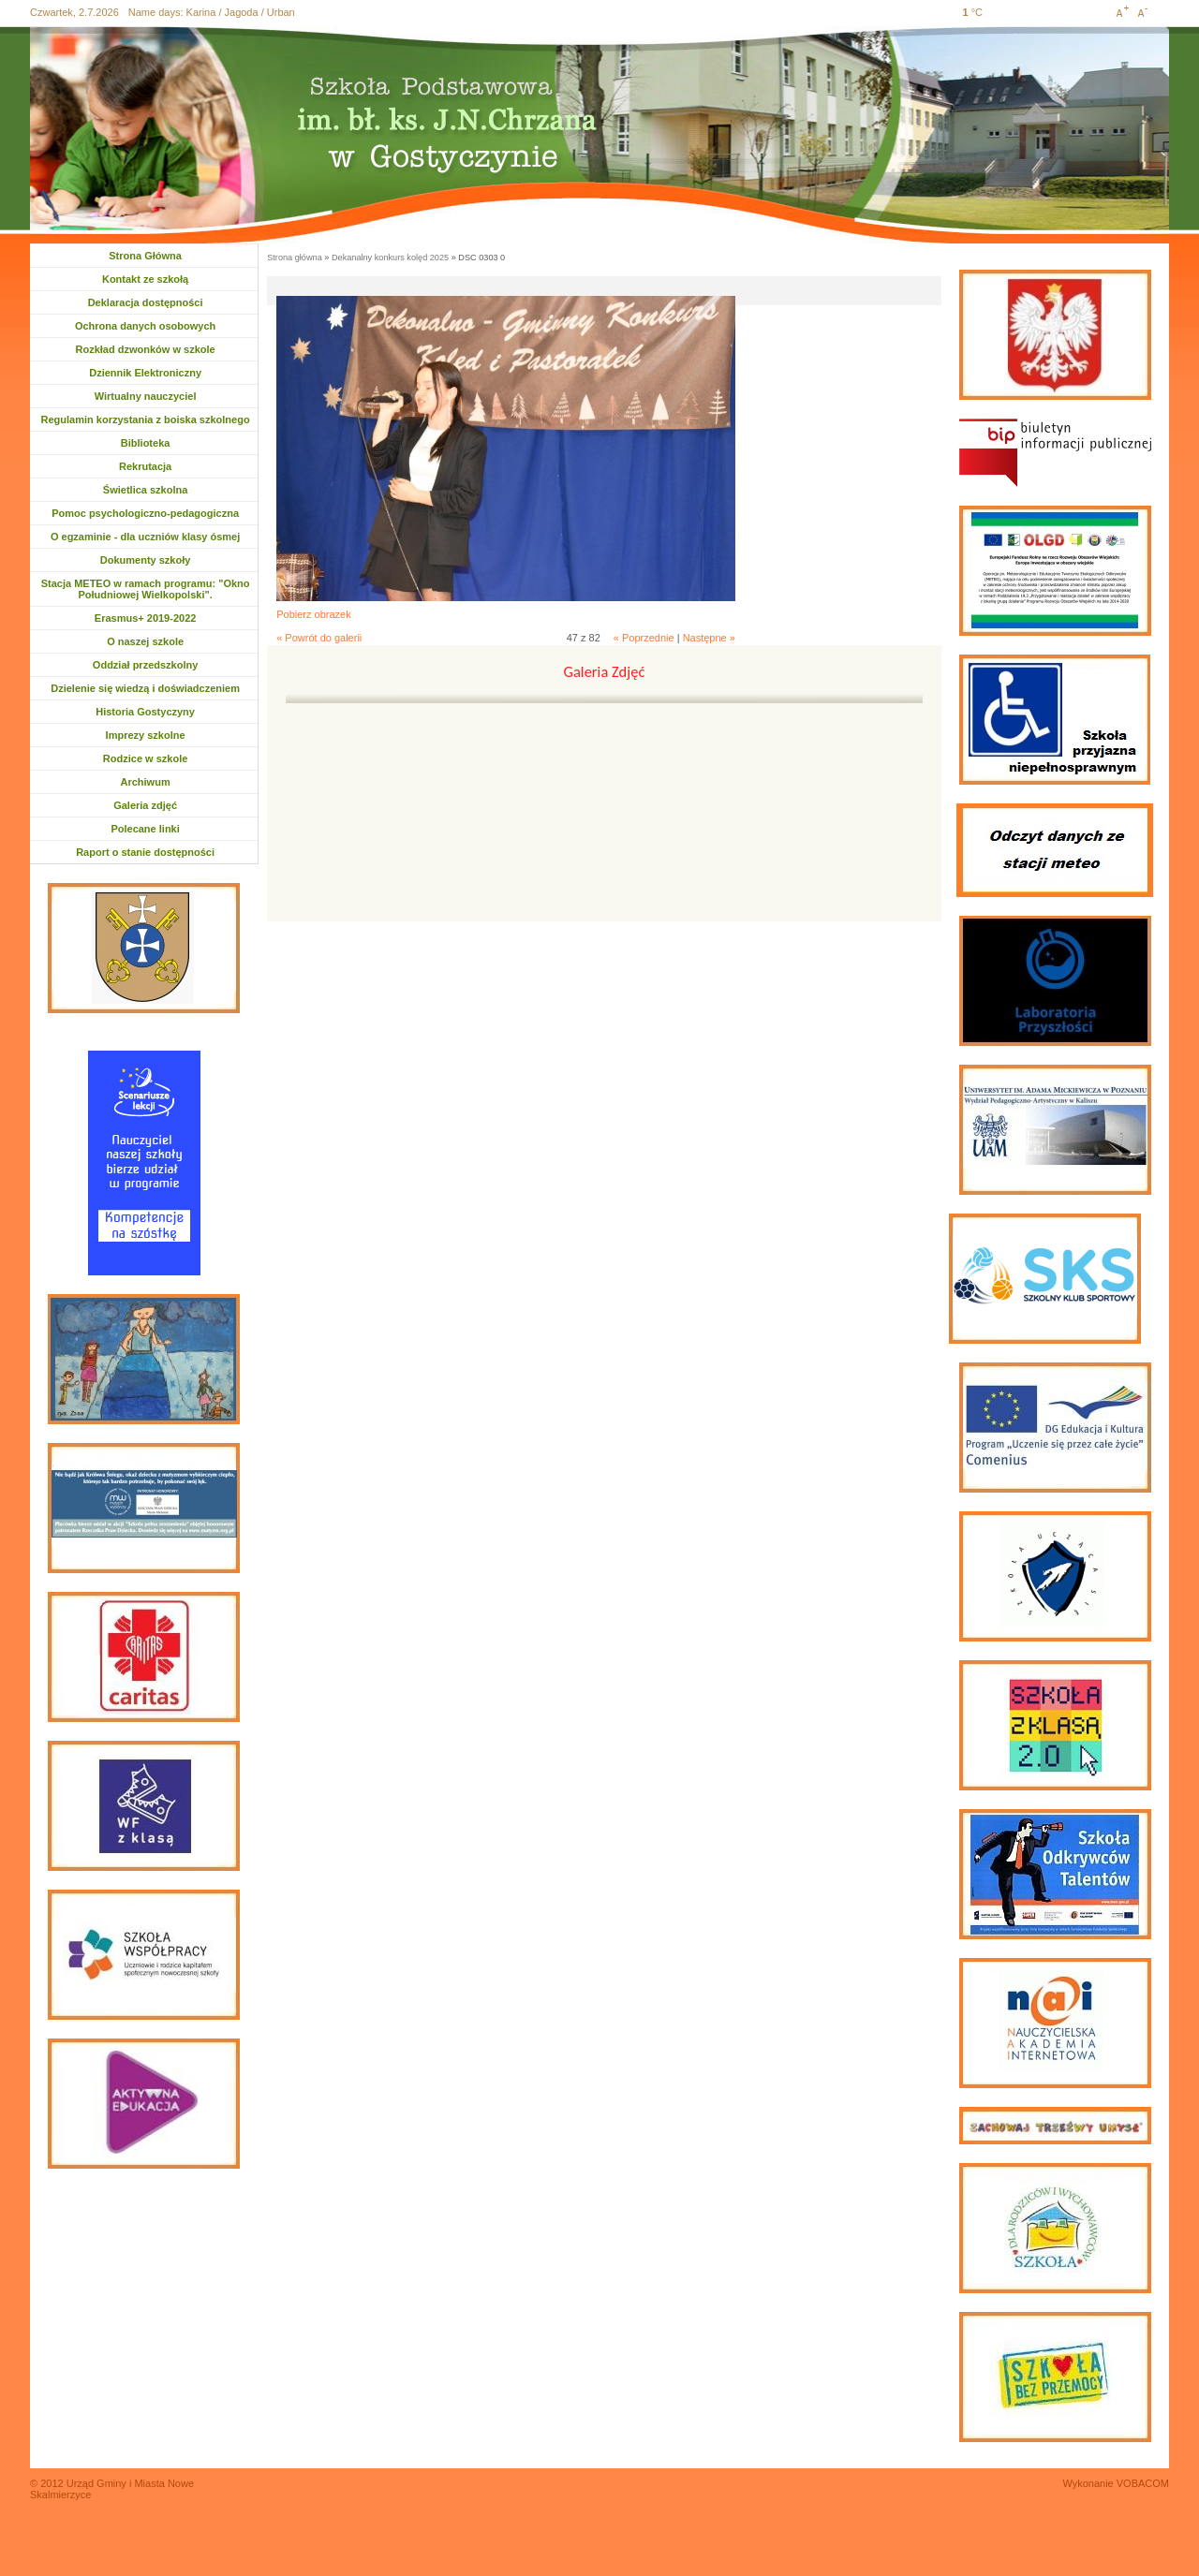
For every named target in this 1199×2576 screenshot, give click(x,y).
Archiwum (154, 782)
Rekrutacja (152, 466)
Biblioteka (145, 443)
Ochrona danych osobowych (145, 325)
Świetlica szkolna (145, 489)
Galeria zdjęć (145, 805)
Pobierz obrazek (313, 614)
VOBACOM (1143, 2483)
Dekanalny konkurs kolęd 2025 (390, 257)
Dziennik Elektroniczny (145, 372)
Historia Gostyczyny (145, 711)
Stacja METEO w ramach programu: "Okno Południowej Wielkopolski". (145, 589)
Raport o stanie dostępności (145, 852)
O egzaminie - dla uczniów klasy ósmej (145, 536)
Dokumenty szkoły (145, 560)
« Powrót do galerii (319, 637)
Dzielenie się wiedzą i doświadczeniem (145, 688)
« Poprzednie (644, 637)
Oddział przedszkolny (145, 664)
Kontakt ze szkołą (145, 279)
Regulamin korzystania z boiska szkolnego (145, 419)
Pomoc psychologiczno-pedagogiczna (145, 513)
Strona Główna (145, 255)
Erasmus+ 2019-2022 (146, 618)
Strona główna (294, 257)
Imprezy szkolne (145, 735)
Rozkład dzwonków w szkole (145, 349)
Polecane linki (145, 828)
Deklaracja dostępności (145, 302)
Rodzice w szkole (145, 758)
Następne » (709, 637)
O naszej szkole (145, 641)
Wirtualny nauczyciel (146, 396)
